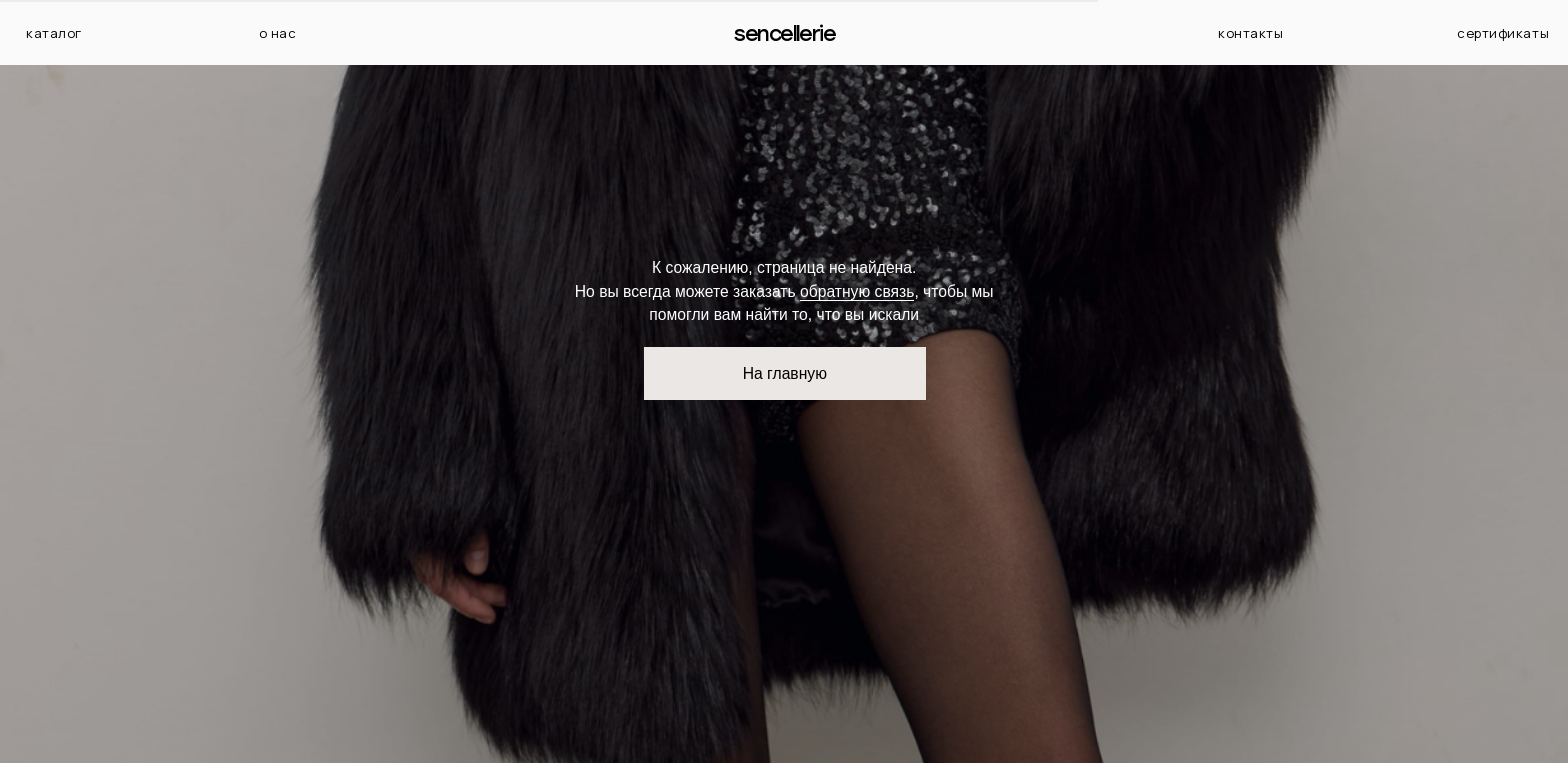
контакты (1250, 33)
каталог (54, 33)
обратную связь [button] (857, 291)
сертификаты (1503, 33)
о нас (278, 33)
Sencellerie (784, 33)
